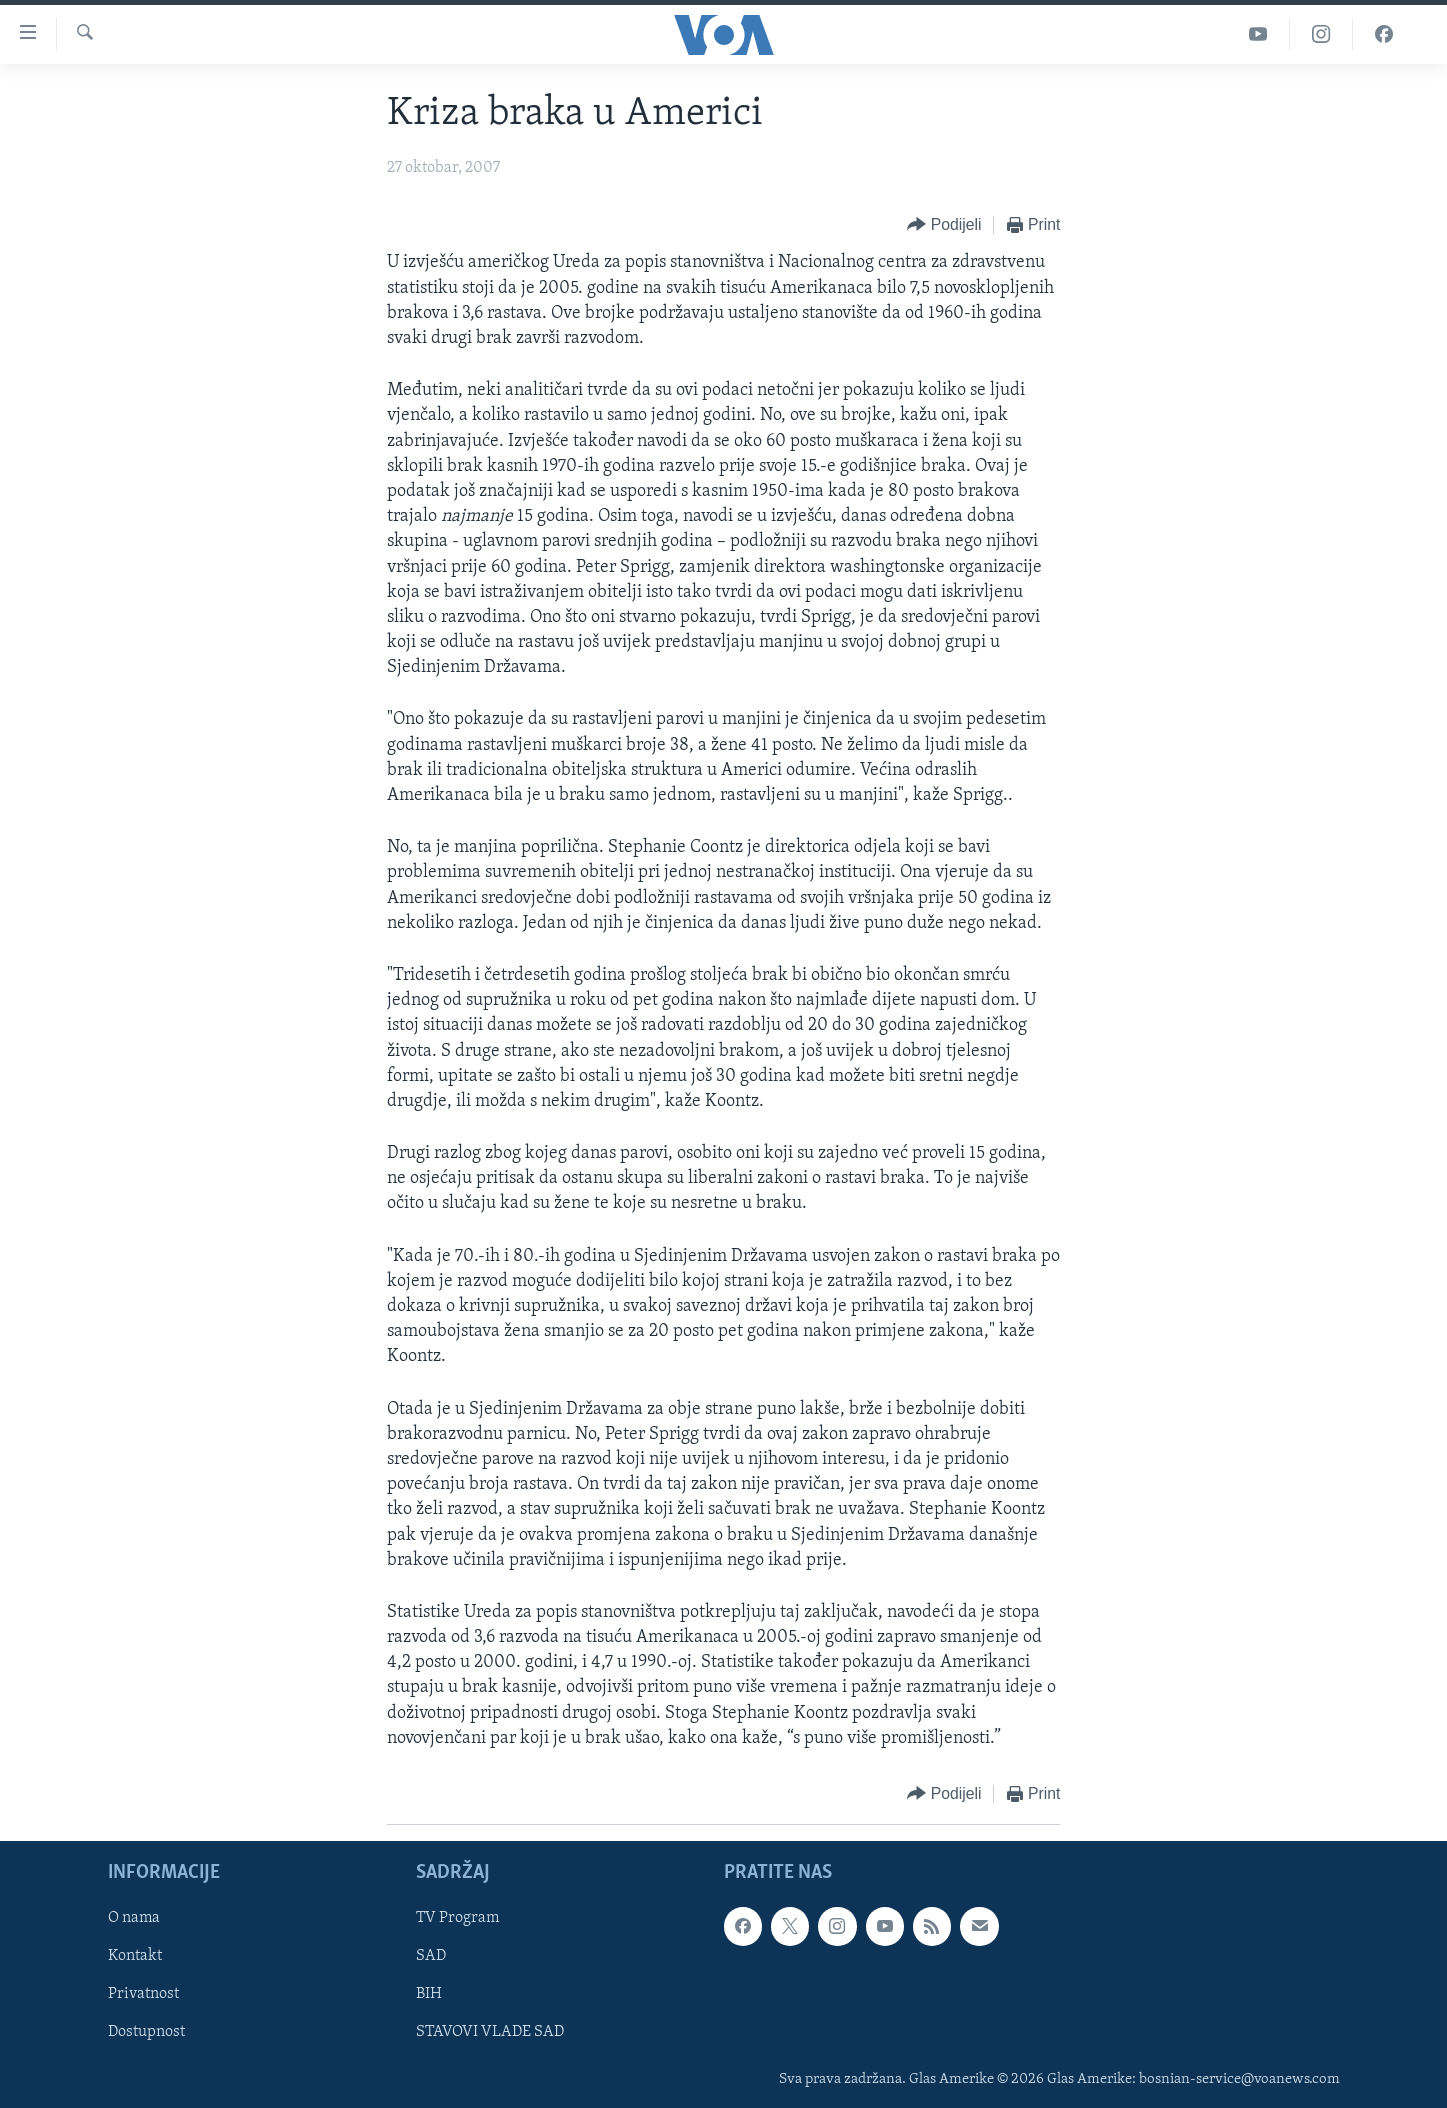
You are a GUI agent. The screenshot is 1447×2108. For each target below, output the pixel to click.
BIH (429, 1995)
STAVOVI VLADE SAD (490, 2033)
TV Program (457, 1918)
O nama (134, 1918)
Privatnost (143, 1995)
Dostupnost (146, 2033)
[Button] (944, 225)
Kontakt (135, 1956)
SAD (431, 1956)
